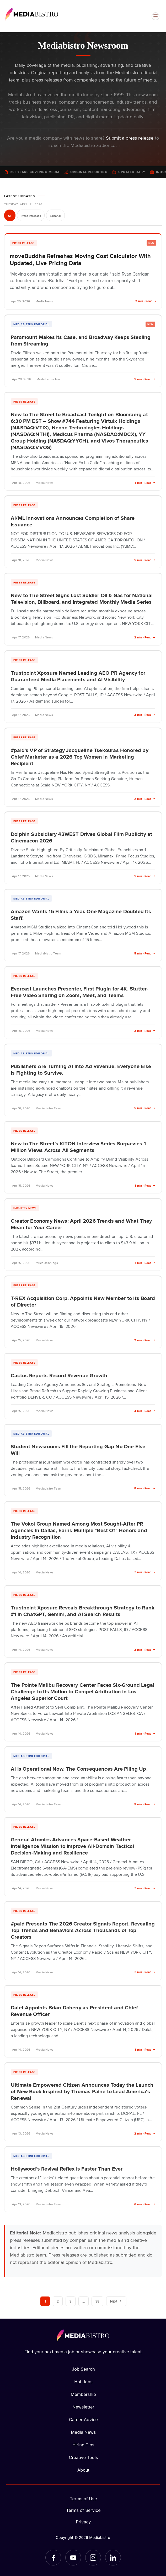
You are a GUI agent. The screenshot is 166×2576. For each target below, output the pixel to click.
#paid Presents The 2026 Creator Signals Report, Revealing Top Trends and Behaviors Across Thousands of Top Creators (83, 1930)
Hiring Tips (83, 2444)
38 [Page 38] (97, 2301)
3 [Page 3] (70, 2301)
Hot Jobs (83, 2381)
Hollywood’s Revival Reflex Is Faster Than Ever (66, 2168)
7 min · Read (145, 1262)
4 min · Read (144, 1410)
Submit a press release (130, 137)
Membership (83, 2394)
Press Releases (31, 215)
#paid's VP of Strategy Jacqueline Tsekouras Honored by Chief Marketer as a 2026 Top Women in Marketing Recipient (79, 756)
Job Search (83, 2369)
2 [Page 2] (58, 2301)
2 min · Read (145, 300)
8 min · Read (144, 1488)
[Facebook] (53, 2557)
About (83, 2470)
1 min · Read (145, 482)
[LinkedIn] (113, 2557)
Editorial (55, 215)
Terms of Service (83, 2510)
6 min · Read (144, 2204)
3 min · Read (145, 1185)
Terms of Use (83, 2498)
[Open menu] (155, 16)
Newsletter (83, 2407)
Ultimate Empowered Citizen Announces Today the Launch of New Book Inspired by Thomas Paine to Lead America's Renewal (82, 2091)
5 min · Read (144, 379)
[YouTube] (73, 2557)
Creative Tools (83, 2457)
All (10, 215)
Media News (83, 2432)
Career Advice (83, 2419)
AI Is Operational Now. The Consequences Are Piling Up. (79, 1768)
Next (116, 2301)
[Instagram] (93, 2557)
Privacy (83, 2521)
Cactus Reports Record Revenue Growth (59, 1375)
